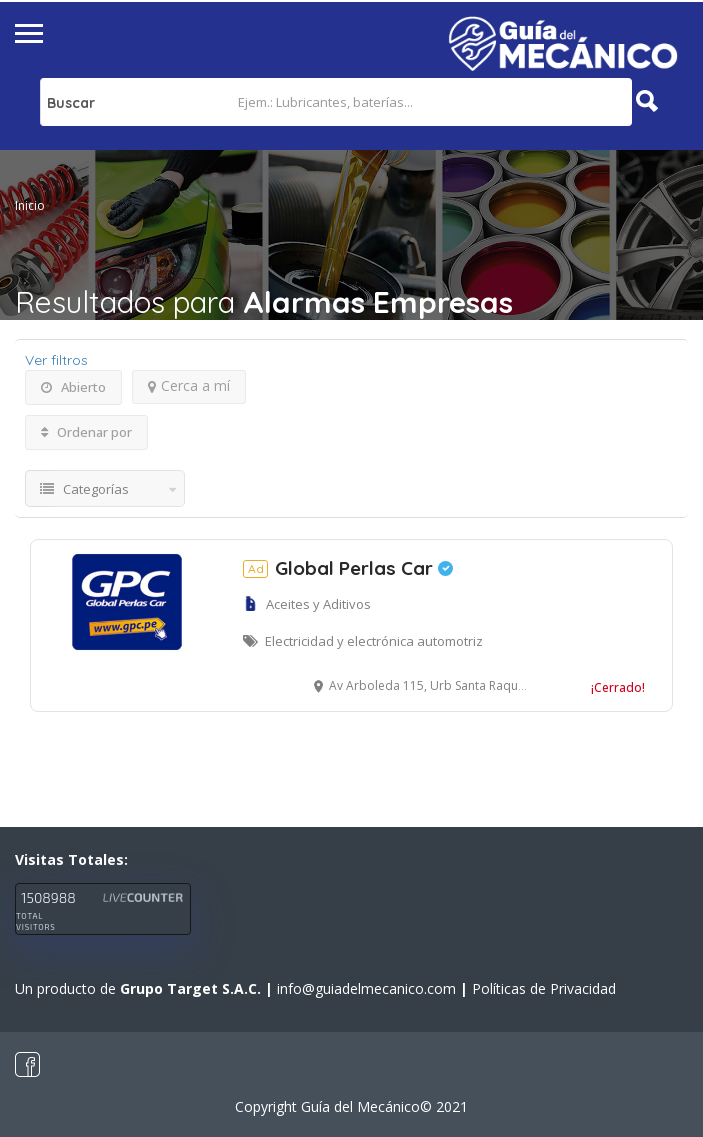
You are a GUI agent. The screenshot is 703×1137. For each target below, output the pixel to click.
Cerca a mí (189, 385)
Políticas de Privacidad (544, 988)
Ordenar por (86, 432)
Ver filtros (56, 360)
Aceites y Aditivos (318, 604)
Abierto (73, 387)
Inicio (30, 205)
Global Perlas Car (348, 568)
